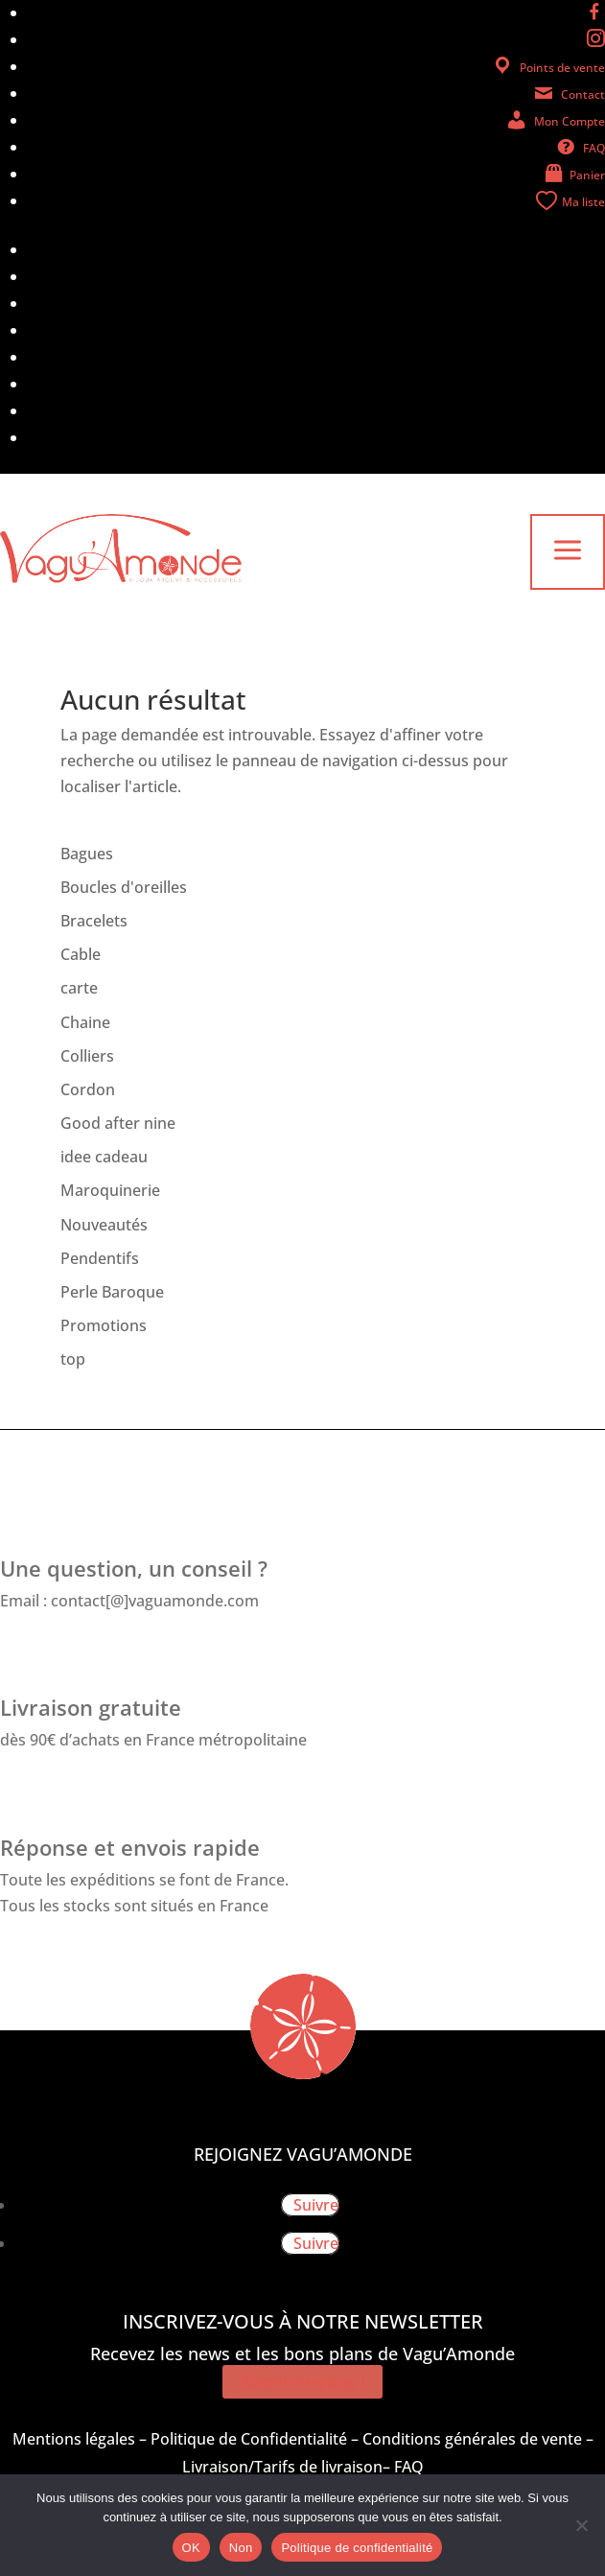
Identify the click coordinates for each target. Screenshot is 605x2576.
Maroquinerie (110, 1190)
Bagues (86, 853)
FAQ (409, 2466)
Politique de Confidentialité (249, 2438)
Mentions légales (73, 2438)
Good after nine (117, 1123)
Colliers (87, 1055)
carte (79, 987)
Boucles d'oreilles (123, 887)
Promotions (103, 1325)
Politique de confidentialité (356, 2548)
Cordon (87, 1089)
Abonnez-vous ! (302, 2381)
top (72, 1359)
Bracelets (94, 920)
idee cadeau (104, 1156)
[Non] (581, 2525)
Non (241, 2548)
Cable (80, 954)
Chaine (85, 1022)
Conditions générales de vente (472, 2438)
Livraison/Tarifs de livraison (282, 2466)
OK (191, 2548)
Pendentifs (99, 1258)
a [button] (568, 552)
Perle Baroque (112, 1291)
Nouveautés (104, 1224)
